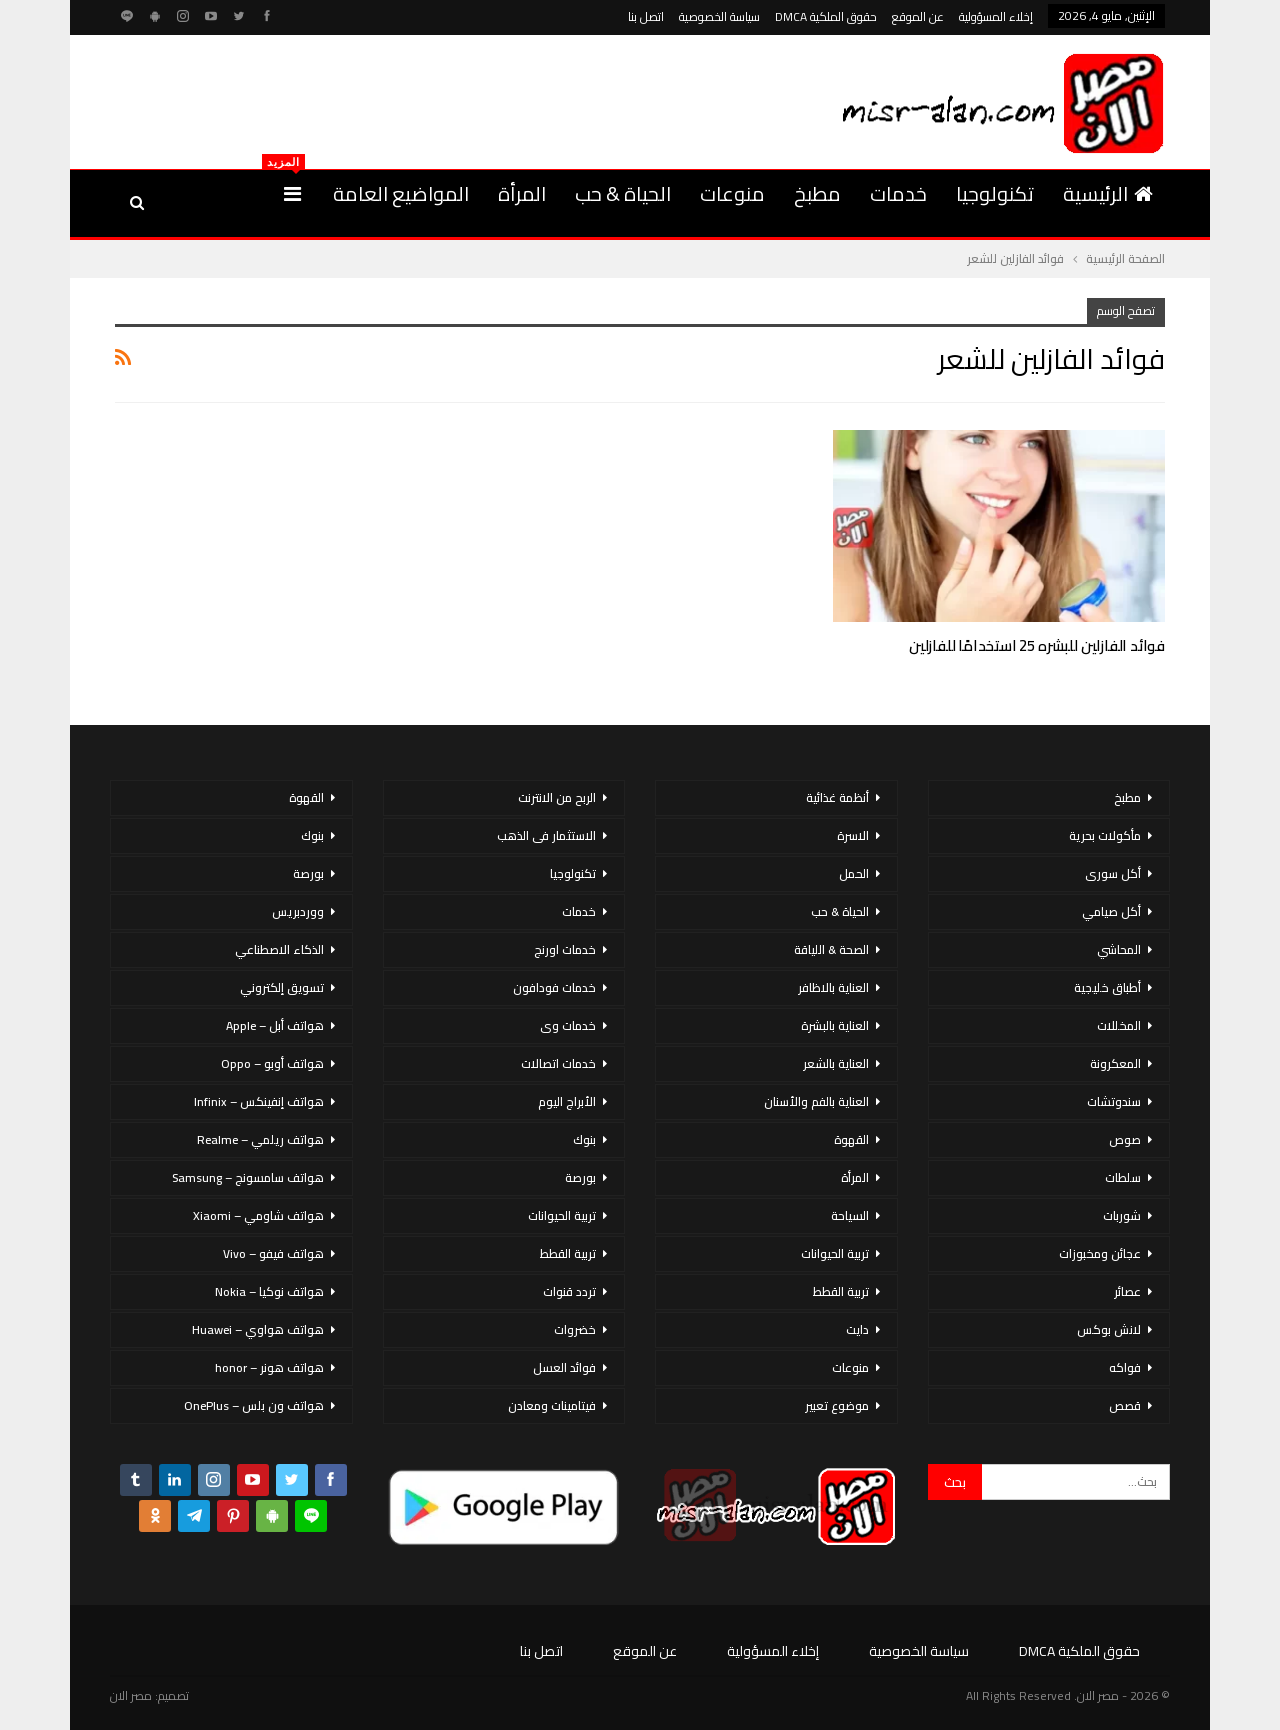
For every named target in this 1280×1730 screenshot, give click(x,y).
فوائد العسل (564, 1367)
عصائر (1127, 1291)
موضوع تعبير (837, 1405)
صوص (1125, 1139)
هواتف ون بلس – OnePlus (254, 1405)
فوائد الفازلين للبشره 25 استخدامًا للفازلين (1037, 645)
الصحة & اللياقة (831, 949)
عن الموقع (918, 16)
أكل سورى (1113, 873)
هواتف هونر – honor (269, 1367)
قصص (1125, 1405)
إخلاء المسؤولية (996, 16)
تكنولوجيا (995, 193)
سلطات (1123, 1177)
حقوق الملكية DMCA (826, 16)
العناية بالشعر (836, 1063)
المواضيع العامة (401, 193)
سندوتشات (1114, 1101)
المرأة (522, 193)
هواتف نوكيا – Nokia (269, 1291)
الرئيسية (1108, 193)
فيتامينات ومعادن (552, 1405)
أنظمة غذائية (837, 797)
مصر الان (131, 1695)
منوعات (732, 193)
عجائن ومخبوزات (1100, 1253)
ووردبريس (298, 911)
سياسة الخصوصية (719, 16)
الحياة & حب (623, 193)
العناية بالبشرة (835, 1025)
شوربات (1122, 1215)
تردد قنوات (569, 1291)
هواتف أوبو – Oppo (272, 1063)
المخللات (1119, 1025)
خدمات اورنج (565, 949)
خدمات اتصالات (558, 1063)
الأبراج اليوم (567, 1101)
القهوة (851, 1139)
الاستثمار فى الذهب (546, 835)
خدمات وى (568, 1025)
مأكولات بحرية (1105, 835)
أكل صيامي (1111, 911)
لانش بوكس (1109, 1329)
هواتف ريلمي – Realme (260, 1139)
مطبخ (817, 193)
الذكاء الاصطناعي (279, 949)
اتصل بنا (646, 16)
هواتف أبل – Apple (275, 1025)
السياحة (850, 1215)
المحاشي (1119, 949)
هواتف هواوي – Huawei (258, 1329)
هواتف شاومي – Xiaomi (258, 1215)
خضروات (575, 1329)
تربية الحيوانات (835, 1253)
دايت (857, 1329)
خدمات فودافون (554, 987)
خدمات (898, 193)
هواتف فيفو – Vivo (273, 1253)
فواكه (1125, 1367)
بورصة (580, 1177)
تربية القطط (841, 1291)
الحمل (854, 873)
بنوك (584, 1139)
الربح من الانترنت (557, 797)
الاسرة (853, 835)
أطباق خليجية (1107, 987)
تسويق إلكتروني (282, 987)
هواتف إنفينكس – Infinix (259, 1101)
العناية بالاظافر (833, 987)
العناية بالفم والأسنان (816, 1101)
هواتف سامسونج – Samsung (248, 1177)
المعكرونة (1115, 1063)
